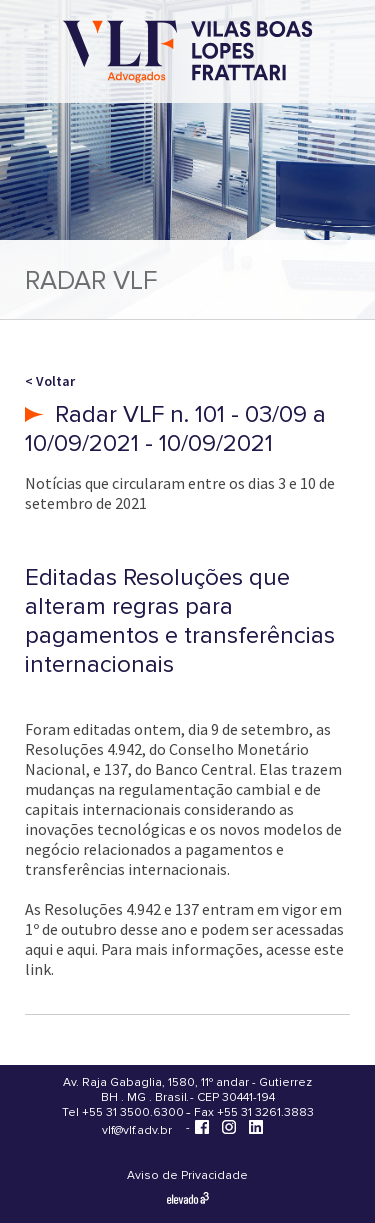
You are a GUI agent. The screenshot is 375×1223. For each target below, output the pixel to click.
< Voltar (50, 381)
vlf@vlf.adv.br (137, 1130)
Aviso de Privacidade (187, 1175)
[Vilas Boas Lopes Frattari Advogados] (188, 53)
